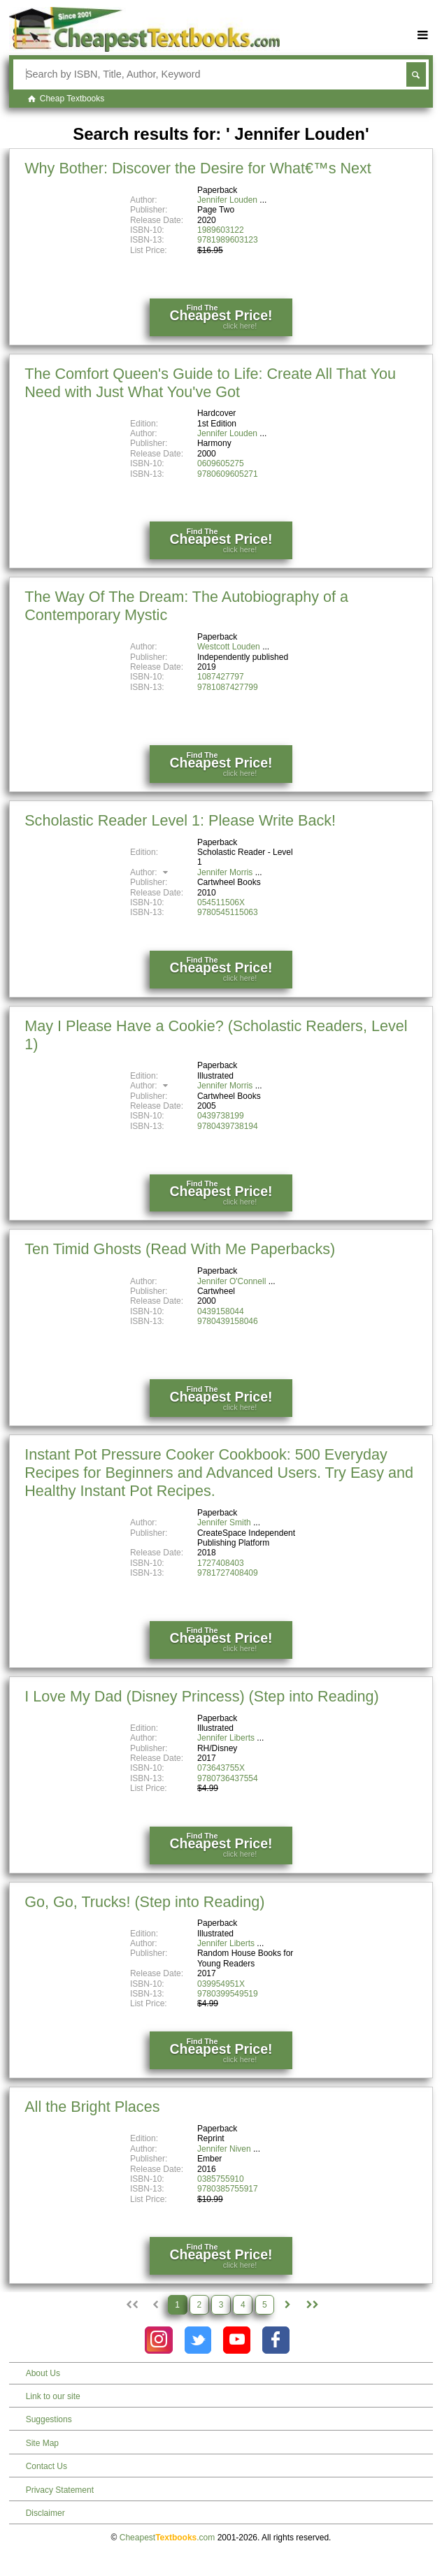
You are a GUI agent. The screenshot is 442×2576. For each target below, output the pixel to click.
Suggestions (49, 2419)
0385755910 (220, 2179)
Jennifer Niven (224, 2149)
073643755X (221, 1768)
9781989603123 (227, 240)
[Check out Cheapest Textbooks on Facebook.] (276, 2340)
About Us (43, 2373)
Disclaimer (45, 2513)
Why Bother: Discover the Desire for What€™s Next (197, 168)
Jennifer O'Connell (231, 1281)
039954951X (221, 1984)
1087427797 (220, 677)
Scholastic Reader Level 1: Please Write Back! (180, 820)
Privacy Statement (60, 2490)
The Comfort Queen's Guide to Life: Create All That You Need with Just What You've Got (210, 383)
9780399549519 (227, 1994)
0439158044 (220, 1311)
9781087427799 (227, 687)
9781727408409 (227, 1573)
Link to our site (53, 2396)
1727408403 (220, 1563)
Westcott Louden (228, 647)
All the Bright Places (91, 2106)
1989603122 (220, 230)
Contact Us (46, 2466)
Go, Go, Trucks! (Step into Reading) (144, 1902)
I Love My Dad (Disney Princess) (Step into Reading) (201, 1696)
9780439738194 (227, 1126)
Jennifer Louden (227, 200)
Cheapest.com (167, 2537)
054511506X (221, 902)
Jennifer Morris (224, 872)
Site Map (42, 2443)
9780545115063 (227, 912)
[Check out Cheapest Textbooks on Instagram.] (158, 2340)
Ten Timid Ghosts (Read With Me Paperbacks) (179, 1249)
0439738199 (220, 1116)
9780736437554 (227, 1778)
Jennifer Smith (224, 1522)
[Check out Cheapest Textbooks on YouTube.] (236, 2340)
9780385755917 (227, 2189)
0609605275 (220, 463)
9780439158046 (227, 1321)
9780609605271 (227, 474)
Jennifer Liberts (226, 1738)
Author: (150, 872)
